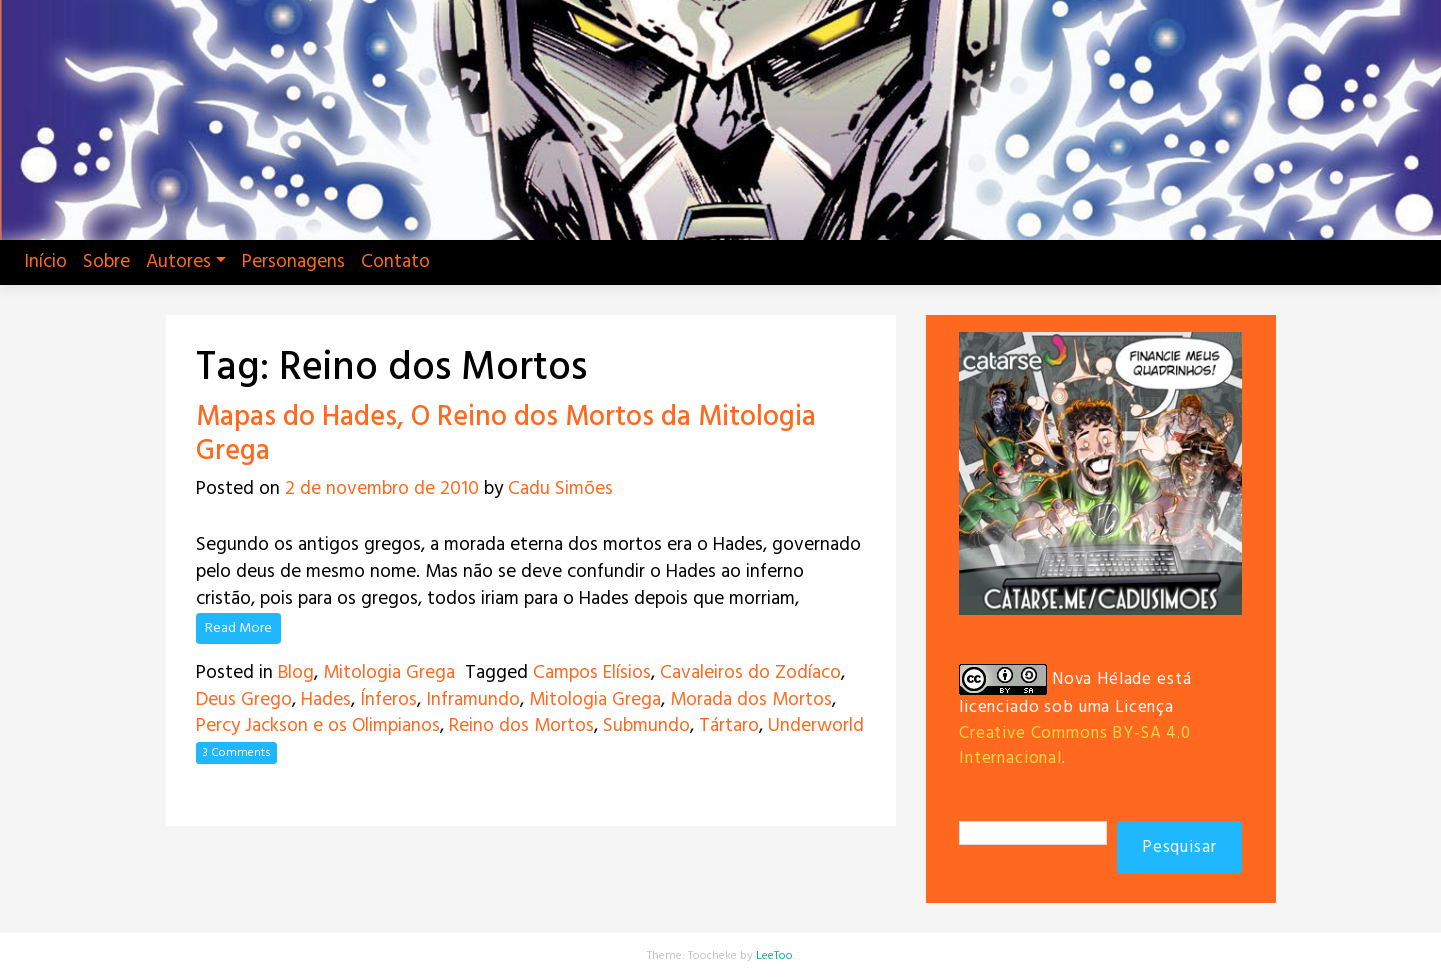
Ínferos (388, 700)
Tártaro (729, 726)
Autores (178, 262)
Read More (238, 628)
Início (45, 262)
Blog (296, 673)
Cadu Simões (560, 489)
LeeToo (774, 956)
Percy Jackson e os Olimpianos (318, 726)
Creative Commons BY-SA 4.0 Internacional (1075, 746)
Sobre (106, 262)
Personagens (293, 262)
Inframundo (473, 700)
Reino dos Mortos (521, 726)
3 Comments (236, 753)
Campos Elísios (592, 673)
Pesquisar (1179, 847)
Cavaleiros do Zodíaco (750, 673)
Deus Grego (244, 700)
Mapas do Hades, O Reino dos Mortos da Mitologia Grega (506, 434)
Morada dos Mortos (751, 700)
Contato (395, 262)
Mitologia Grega (389, 673)
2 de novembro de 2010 (382, 489)
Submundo (646, 726)
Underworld (816, 726)
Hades (326, 700)
